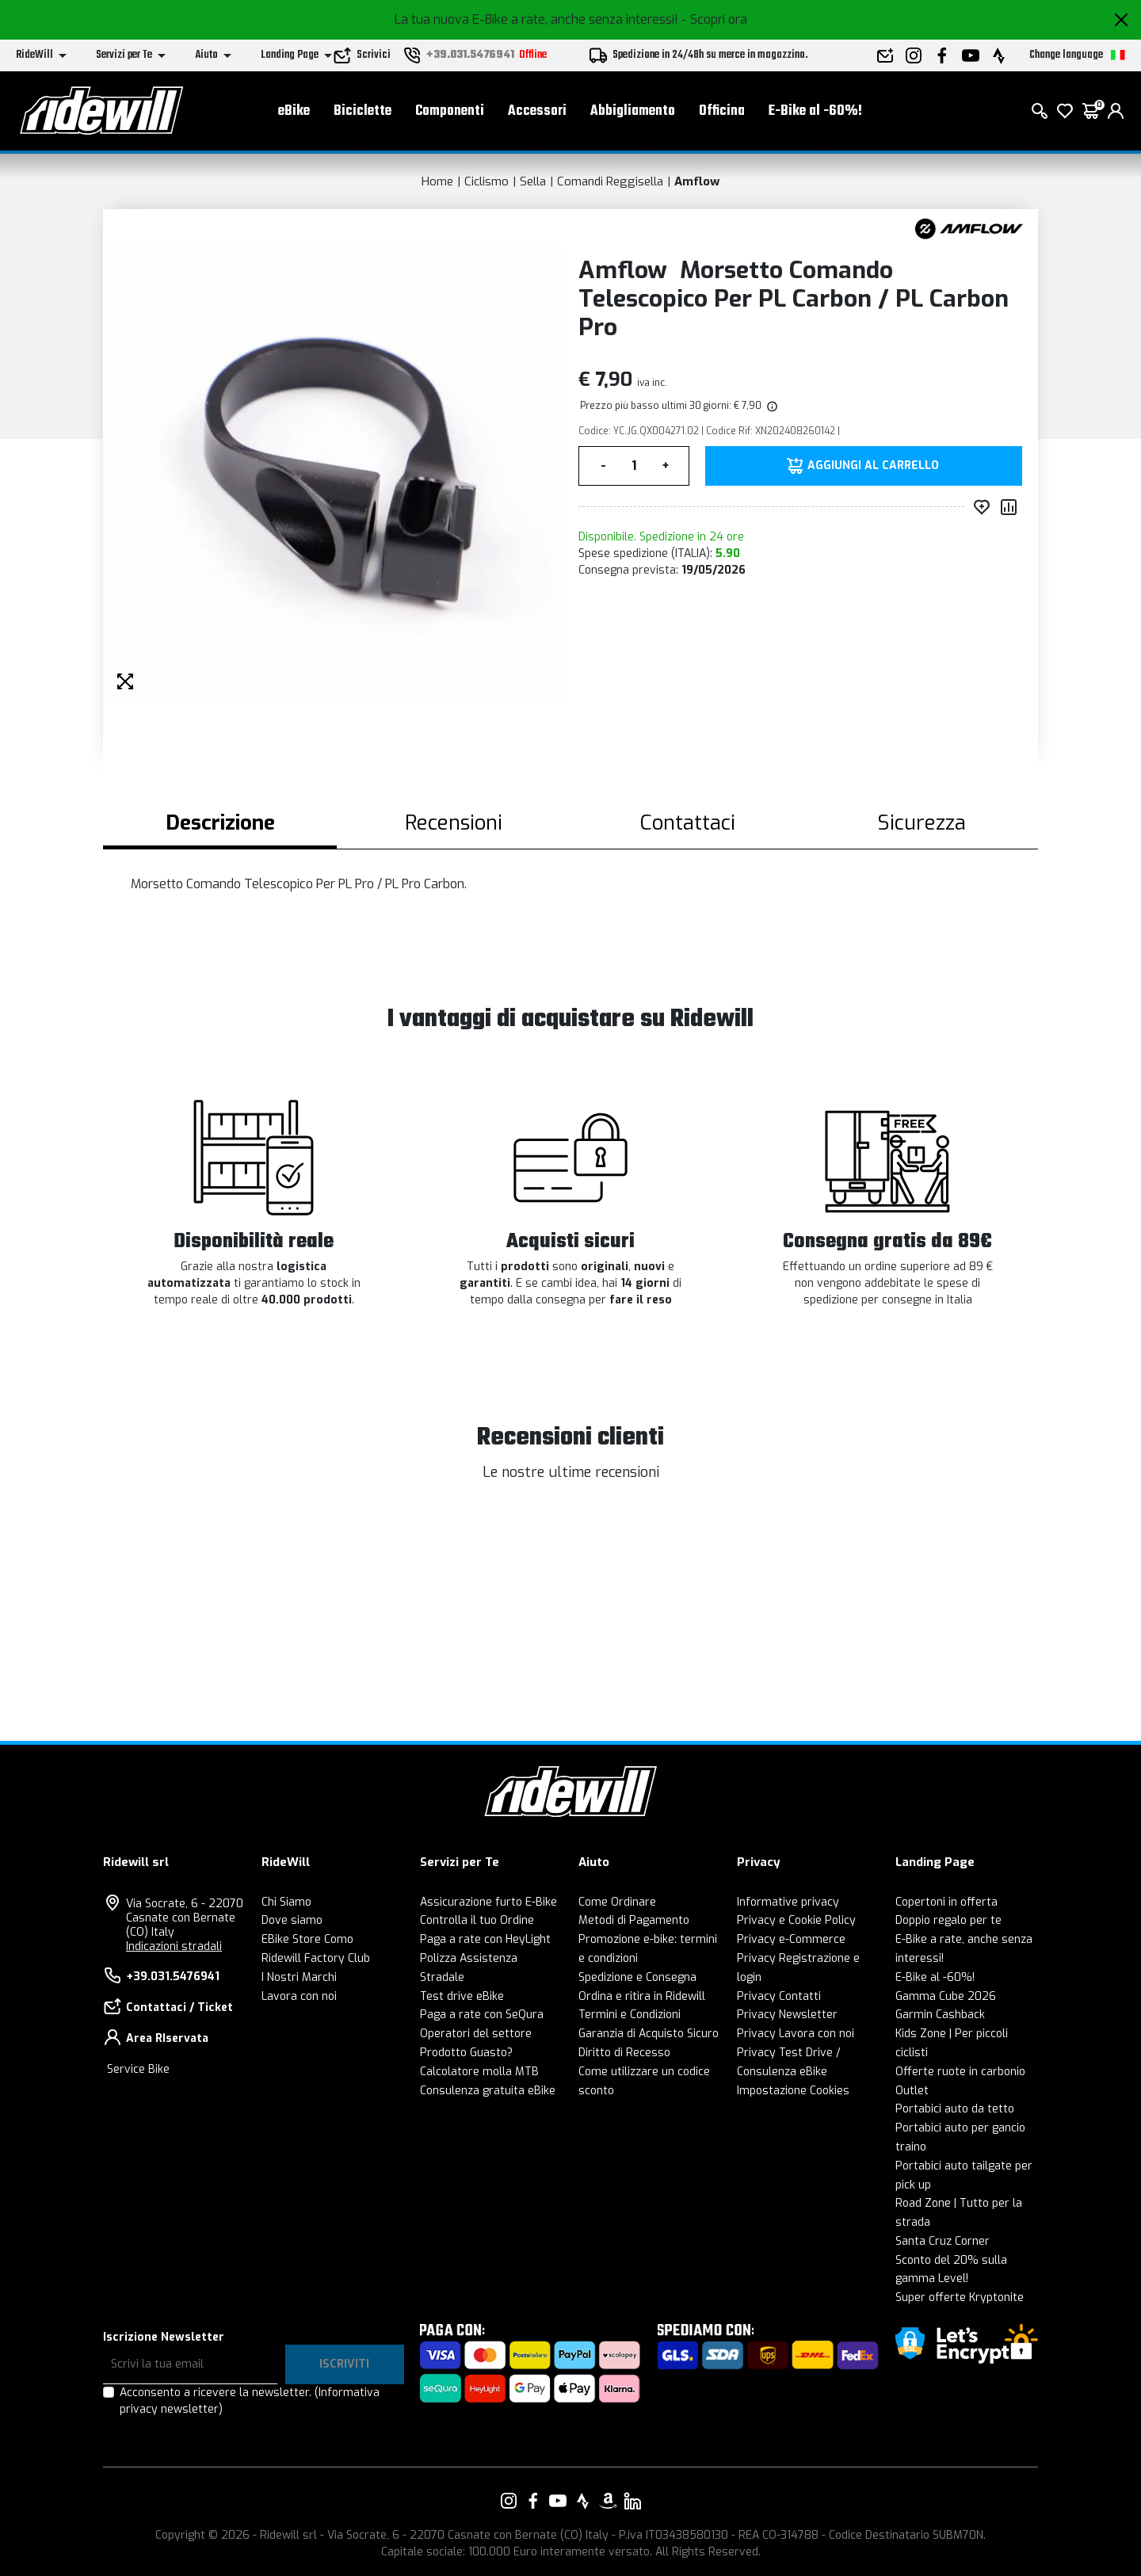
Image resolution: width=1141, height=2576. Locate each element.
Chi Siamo (286, 1902)
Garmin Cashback (940, 2014)
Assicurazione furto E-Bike (488, 1902)
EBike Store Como (307, 1939)
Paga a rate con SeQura (482, 2014)
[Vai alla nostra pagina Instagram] (508, 2500)
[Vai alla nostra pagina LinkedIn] (632, 2500)
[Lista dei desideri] (1064, 111)
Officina (722, 111)
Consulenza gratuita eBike (487, 2090)
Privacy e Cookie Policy (796, 1920)
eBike (294, 111)
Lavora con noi (299, 1996)
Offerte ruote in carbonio (960, 2071)
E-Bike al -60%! (815, 111)
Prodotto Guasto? (466, 2052)
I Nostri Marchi (299, 1977)
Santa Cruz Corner (942, 2241)
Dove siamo (291, 1920)
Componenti (449, 111)
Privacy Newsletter (787, 2014)
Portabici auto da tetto (954, 2108)
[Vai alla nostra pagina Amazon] (607, 2500)
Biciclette (362, 111)
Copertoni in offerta (946, 1902)
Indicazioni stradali (174, 1946)
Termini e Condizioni (629, 2014)
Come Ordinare (617, 1902)
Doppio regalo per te (948, 1920)
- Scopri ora (714, 19)
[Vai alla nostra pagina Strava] (583, 2500)
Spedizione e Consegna (637, 1977)
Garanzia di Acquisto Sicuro (648, 2033)
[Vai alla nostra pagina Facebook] (533, 2500)
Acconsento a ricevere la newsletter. (250, 2401)
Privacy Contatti (779, 1996)
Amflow (696, 181)
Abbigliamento (632, 111)
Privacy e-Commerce (791, 1939)
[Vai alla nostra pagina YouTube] (557, 2500)
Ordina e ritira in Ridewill (641, 1996)
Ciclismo (486, 181)
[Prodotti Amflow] (968, 227)
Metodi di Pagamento (633, 1920)
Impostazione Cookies (793, 2090)
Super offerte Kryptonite (959, 2297)
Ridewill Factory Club (315, 1958)
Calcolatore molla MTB (479, 2071)
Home (437, 181)
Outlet (912, 2090)
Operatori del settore (476, 2033)
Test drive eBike (462, 1996)
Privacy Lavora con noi (795, 2033)
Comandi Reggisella (610, 181)
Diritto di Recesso (624, 2052)
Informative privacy (788, 1902)
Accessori (537, 111)
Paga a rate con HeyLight (485, 1939)
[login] (1115, 111)
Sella (533, 181)
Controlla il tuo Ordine (477, 1920)
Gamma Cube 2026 (945, 1996)
